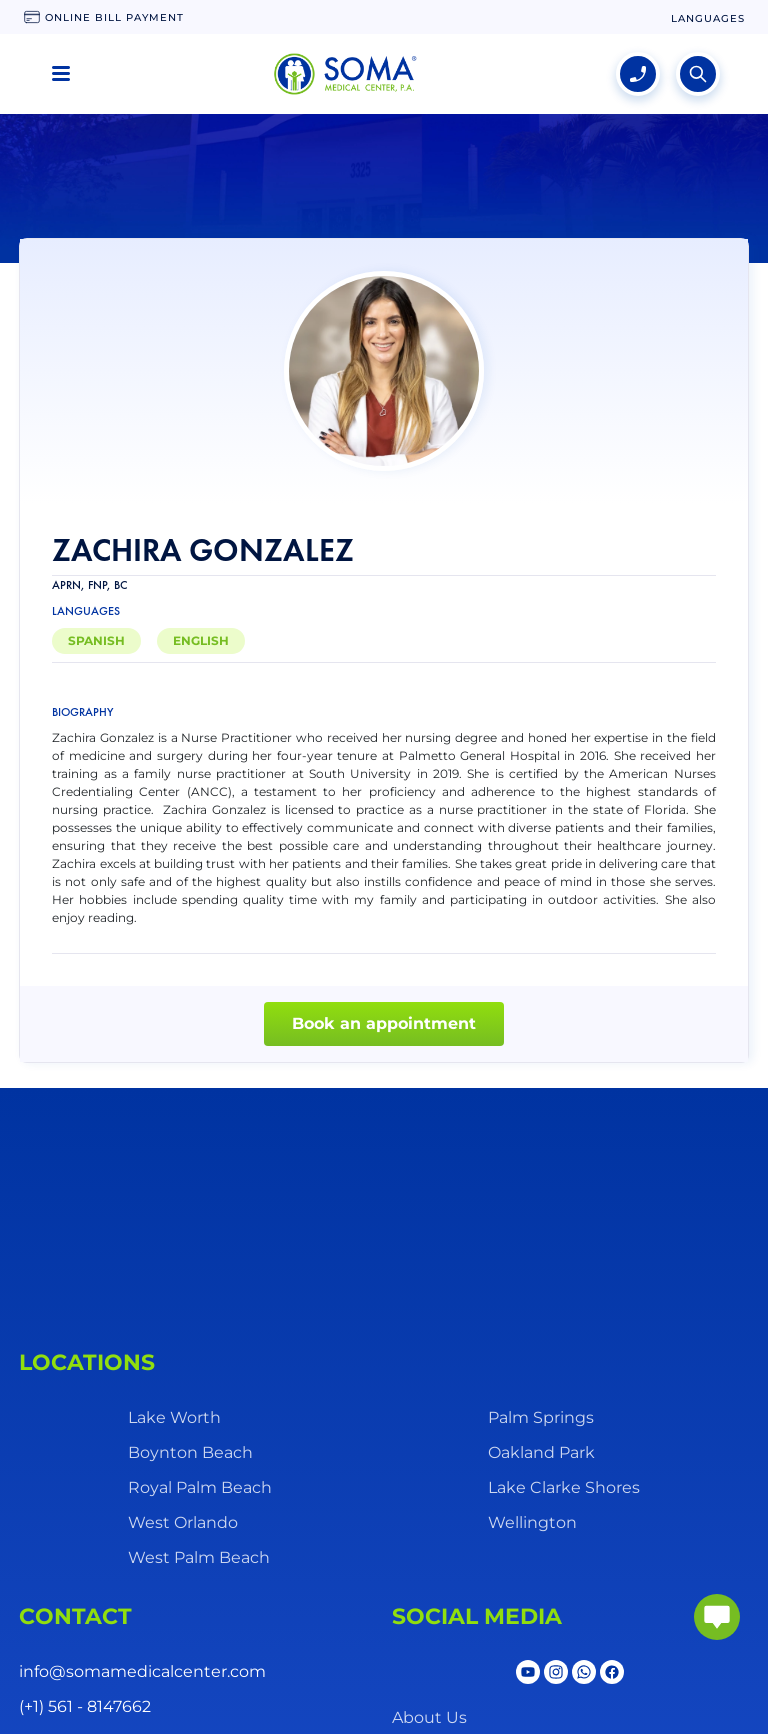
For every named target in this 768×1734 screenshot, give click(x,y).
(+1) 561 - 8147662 (85, 1706)
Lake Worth (174, 1417)
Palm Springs (541, 1417)
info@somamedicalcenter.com (142, 1671)
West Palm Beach (199, 1557)
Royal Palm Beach (200, 1487)
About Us (429, 1717)
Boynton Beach (190, 1452)
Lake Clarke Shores (564, 1487)
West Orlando (183, 1522)
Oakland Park (541, 1452)
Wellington (532, 1522)
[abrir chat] (717, 1617)
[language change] (708, 18)
